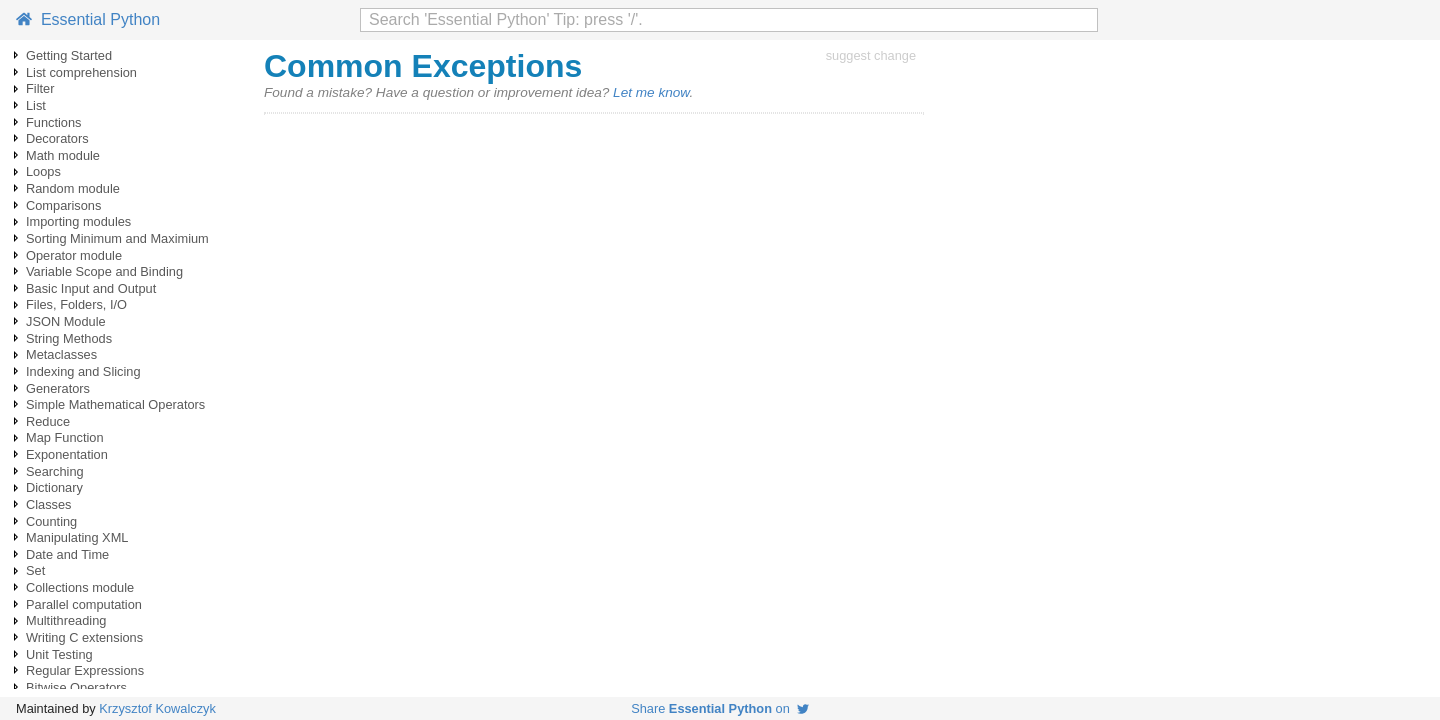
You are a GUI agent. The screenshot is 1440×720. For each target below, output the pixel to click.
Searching (55, 471)
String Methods (69, 338)
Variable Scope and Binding (104, 271)
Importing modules (78, 221)
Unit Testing (59, 654)
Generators (58, 388)
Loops (43, 171)
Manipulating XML (77, 537)
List (36, 105)
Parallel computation (84, 604)
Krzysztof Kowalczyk (157, 708)
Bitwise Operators (76, 687)
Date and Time (67, 554)
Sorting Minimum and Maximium (117, 238)
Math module (63, 155)
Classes (49, 504)
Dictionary (54, 487)
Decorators (57, 138)
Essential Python (88, 19)
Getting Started (69, 55)
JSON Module (66, 321)
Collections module (80, 587)
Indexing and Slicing (83, 371)
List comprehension (81, 72)
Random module (73, 188)
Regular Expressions (85, 670)
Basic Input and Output (91, 288)
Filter (40, 88)
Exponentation (67, 454)
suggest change (871, 55)
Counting (51, 521)
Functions (53, 122)
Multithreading (66, 620)
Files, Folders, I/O (76, 304)
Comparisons (63, 205)
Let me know (651, 92)
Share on (720, 708)
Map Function (65, 437)
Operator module (74, 255)
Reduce (48, 421)
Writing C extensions (84, 637)
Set (35, 570)
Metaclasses (61, 354)
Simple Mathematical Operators (115, 404)
